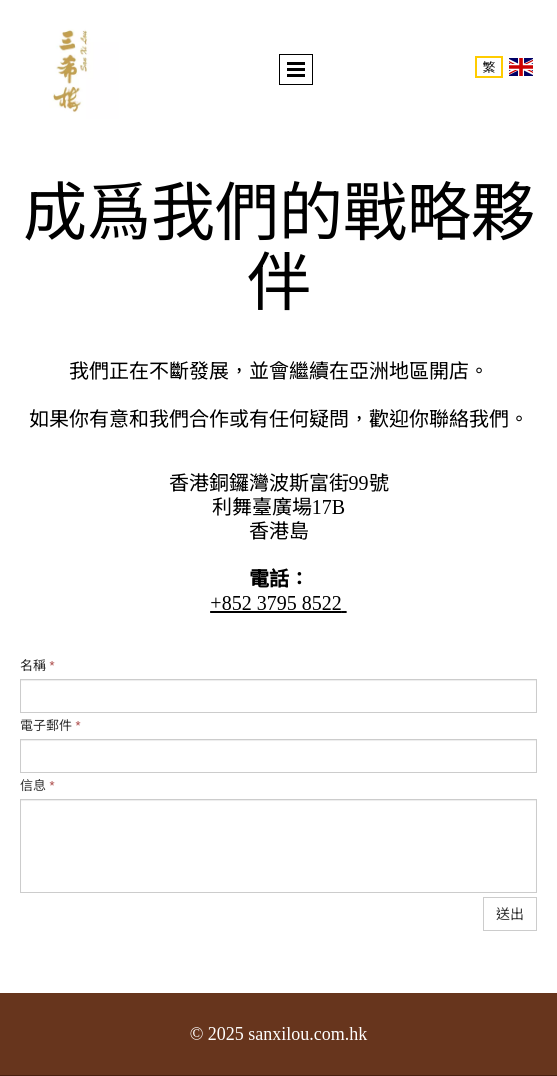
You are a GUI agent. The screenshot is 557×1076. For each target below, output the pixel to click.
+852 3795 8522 (275, 603)
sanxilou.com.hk (307, 1034)
